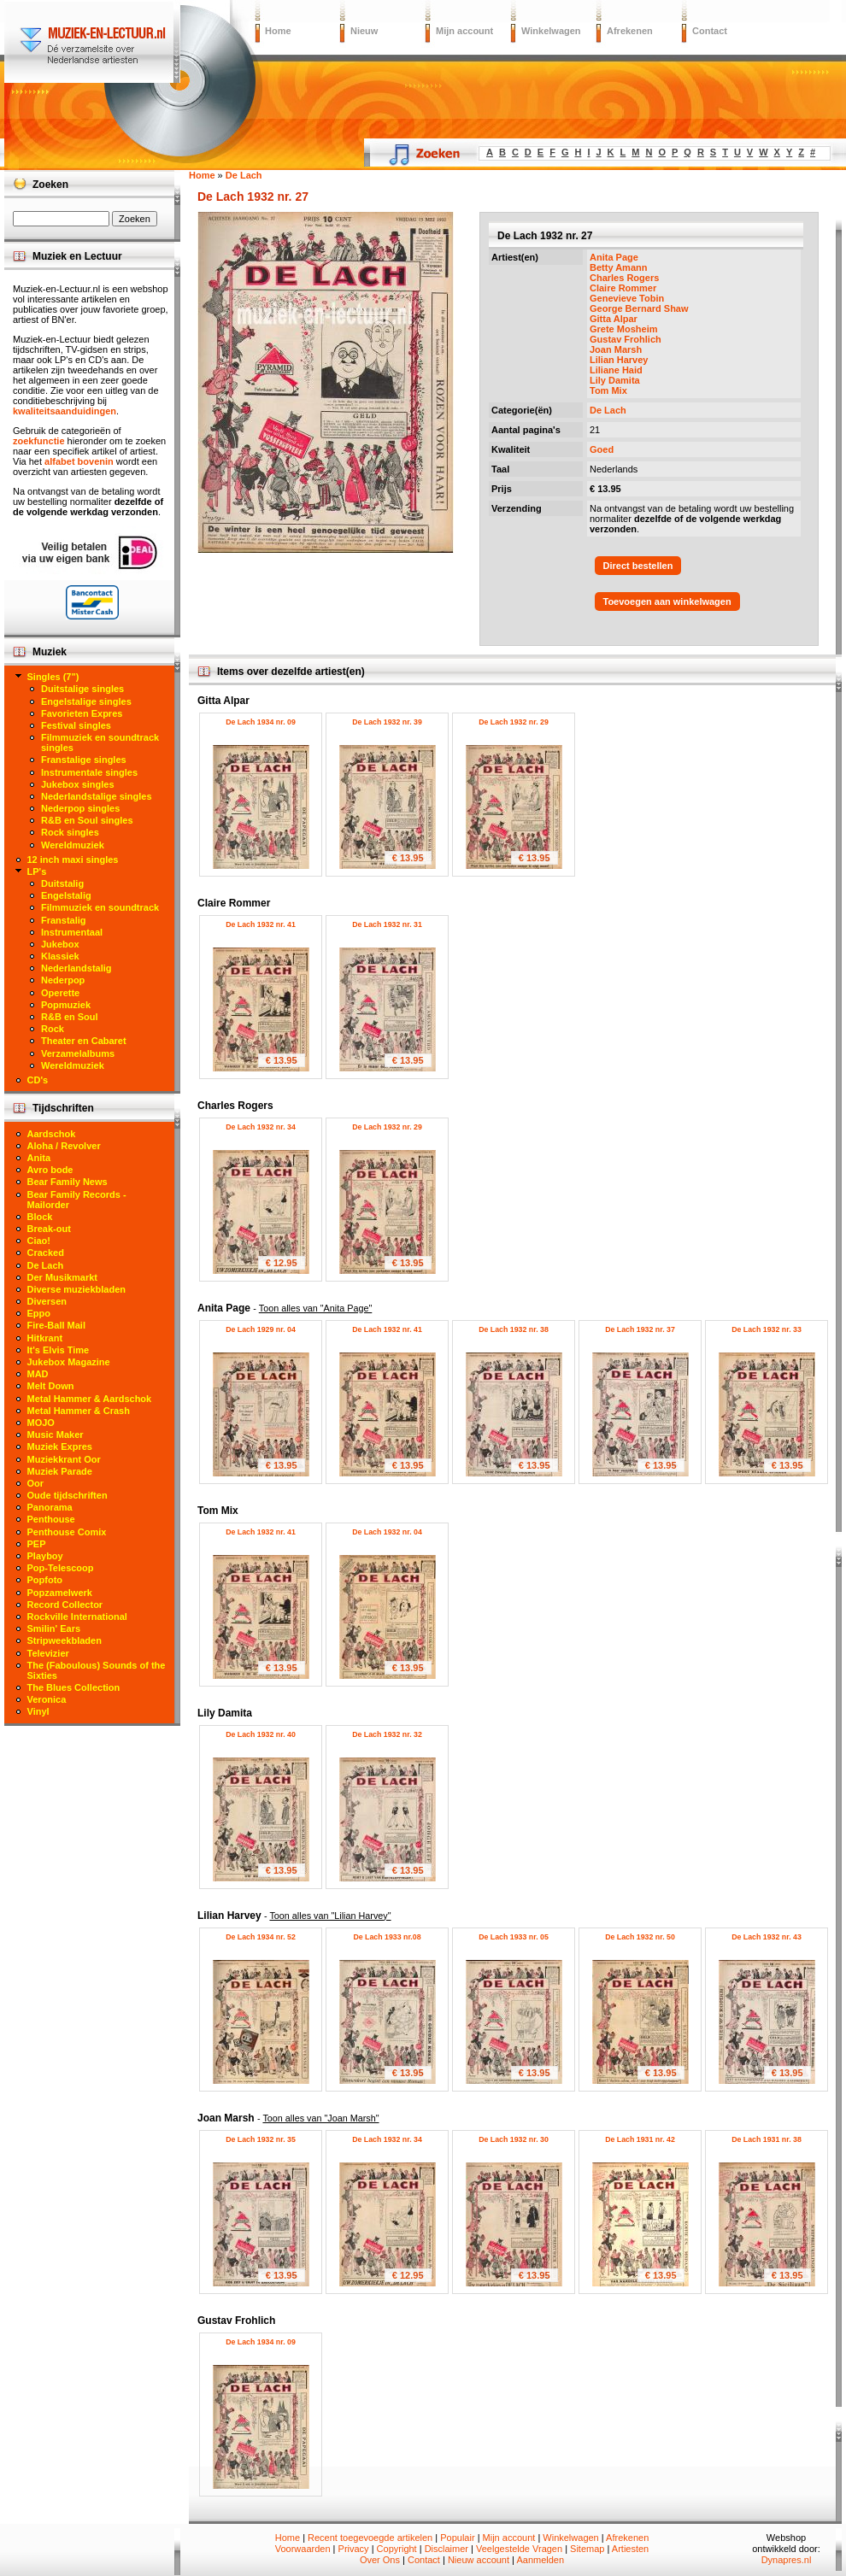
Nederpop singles (80, 808)
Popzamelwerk (59, 1592)
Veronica (47, 1699)
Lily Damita (615, 380)
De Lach (608, 410)
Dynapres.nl (786, 2560)
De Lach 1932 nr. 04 (387, 1532)
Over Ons (380, 2560)
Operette (60, 993)
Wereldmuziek (72, 845)
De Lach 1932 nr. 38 (514, 1329)
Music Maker (55, 1434)
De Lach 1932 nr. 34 (261, 1127)
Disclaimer (446, 2549)
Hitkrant (45, 1338)
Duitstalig (62, 883)
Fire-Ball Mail (56, 1325)
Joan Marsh (616, 349)
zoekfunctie (39, 441)
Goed (602, 449)
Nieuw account (478, 2560)
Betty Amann (618, 267)
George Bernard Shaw (639, 308)
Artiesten (630, 2549)
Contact (709, 31)
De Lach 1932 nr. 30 (514, 2139)
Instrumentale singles (89, 772)
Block (40, 1217)
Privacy (353, 2549)
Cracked (45, 1252)
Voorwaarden (303, 2549)
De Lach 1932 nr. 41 (261, 924)
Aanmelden (540, 2560)
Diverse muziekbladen (76, 1289)
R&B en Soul (69, 1017)
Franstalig (63, 920)
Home (278, 31)
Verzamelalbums (78, 1053)
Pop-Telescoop (60, 1568)
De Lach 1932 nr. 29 (514, 722)
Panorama (50, 1507)
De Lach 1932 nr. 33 (766, 1329)
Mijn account (464, 31)
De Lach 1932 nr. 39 (387, 722)
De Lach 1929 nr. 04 (261, 1329)
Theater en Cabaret (83, 1041)
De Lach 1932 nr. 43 (766, 1937)
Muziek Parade (59, 1471)
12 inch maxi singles (73, 859)
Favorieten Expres (81, 713)
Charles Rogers (624, 278)
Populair (457, 2537)
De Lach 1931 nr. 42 (640, 2139)
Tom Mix (608, 390)
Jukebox (60, 944)
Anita (39, 1158)
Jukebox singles (78, 784)
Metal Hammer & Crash (78, 1410)
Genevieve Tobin (627, 298)
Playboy (45, 1556)
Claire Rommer (623, 288)
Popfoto (45, 1580)
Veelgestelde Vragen (519, 2549)
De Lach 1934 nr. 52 (261, 1937)
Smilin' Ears (54, 1628)
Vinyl (38, 1711)
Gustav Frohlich (625, 339)
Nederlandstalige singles (96, 796)
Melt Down (50, 1386)
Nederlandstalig (76, 968)
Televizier (48, 1653)
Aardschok (51, 1134)
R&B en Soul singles (87, 820)
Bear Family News (67, 1182)
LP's (37, 871)
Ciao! (39, 1240)
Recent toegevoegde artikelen (370, 2537)
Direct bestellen (638, 565)
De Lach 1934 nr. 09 (261, 722)
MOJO (41, 1422)
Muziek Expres (59, 1446)
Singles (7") (53, 677)
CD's (38, 1080)
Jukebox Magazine (68, 1362)
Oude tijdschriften (67, 1495)
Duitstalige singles (82, 689)
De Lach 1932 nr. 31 (387, 924)
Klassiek (60, 956)
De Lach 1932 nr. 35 (261, 2139)
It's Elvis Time (58, 1350)
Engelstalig (66, 895)
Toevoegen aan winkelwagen (667, 601)
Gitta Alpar (613, 319)
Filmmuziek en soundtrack (100, 907)
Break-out (49, 1228)
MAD (38, 1374)
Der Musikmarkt (62, 1277)
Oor (35, 1483)
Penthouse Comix (67, 1532)
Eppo (39, 1313)
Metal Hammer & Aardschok (89, 1399)
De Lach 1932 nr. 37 (640, 1329)
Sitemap (587, 2549)
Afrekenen (630, 31)
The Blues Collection (73, 1687)
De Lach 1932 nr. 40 (261, 1734)
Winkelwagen (551, 31)
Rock (52, 1029)
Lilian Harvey (619, 360)
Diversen (47, 1301)
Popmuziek (66, 1005)
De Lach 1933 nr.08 (386, 1937)
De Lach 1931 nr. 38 (766, 2139)
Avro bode (50, 1170)
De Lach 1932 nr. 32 (387, 1734)
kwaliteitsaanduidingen (64, 411)
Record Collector (65, 1604)
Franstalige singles (83, 759)
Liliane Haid (616, 370)
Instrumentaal (72, 932)
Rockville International (77, 1616)
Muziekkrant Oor (64, 1459)
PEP (36, 1544)
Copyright (397, 2549)
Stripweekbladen (64, 1640)
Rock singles (70, 832)
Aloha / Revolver (64, 1146)
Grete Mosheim (623, 329)
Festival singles (76, 725)
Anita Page (614, 257)
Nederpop (63, 980)
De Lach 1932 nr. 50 (640, 1937)
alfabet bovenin (79, 461)
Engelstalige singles (86, 701)
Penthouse (51, 1519)
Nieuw (364, 31)
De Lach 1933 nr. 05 (514, 1937)
